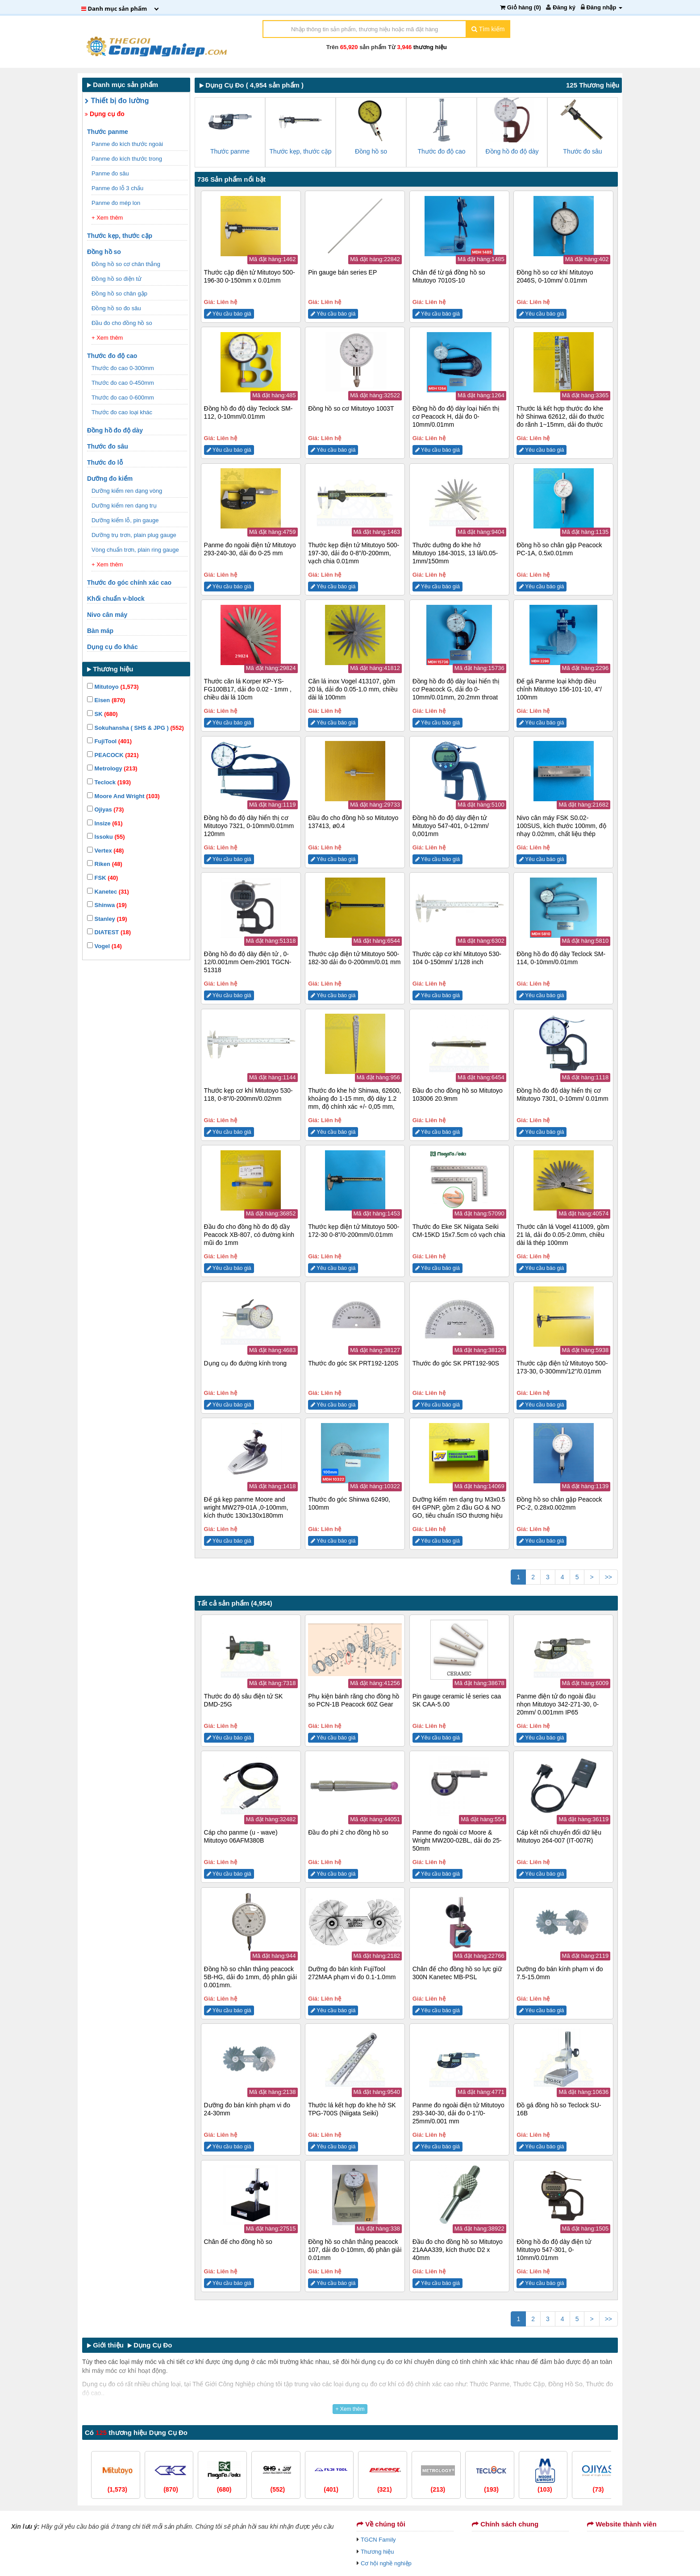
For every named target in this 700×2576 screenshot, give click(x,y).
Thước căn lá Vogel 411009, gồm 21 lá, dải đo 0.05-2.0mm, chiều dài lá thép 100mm (563, 1234)
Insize (104, 823)
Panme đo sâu (111, 173)
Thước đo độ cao (113, 355)
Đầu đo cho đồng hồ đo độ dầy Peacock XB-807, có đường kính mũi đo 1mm (249, 1234)
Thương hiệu (377, 2551)
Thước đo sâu (108, 446)
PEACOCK (113, 755)
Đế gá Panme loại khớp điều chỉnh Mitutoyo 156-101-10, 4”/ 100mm (559, 689)
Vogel (104, 946)
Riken (104, 864)
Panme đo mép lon (117, 203)
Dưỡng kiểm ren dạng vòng (128, 490)
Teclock (109, 782)
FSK (102, 877)
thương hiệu (430, 47)
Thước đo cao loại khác (123, 412)
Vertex (105, 850)
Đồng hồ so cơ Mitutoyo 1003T (351, 408)
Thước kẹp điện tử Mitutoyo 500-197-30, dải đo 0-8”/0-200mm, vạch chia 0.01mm (353, 553)
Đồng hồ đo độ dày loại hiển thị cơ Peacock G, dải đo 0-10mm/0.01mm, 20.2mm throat (456, 689)
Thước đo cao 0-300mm (123, 368)
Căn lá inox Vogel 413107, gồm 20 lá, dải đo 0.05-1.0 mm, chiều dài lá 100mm (352, 689)
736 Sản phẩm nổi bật (231, 179)
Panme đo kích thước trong (128, 158)
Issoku (106, 836)
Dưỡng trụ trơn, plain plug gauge (135, 535)
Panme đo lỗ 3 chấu (118, 188)
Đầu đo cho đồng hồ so (123, 323)
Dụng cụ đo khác (113, 646)
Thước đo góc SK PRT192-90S (455, 1363)
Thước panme (108, 131)
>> (608, 1577)
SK (102, 714)
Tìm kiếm (487, 29)
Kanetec (108, 891)
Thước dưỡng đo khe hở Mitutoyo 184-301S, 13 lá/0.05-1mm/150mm (455, 553)
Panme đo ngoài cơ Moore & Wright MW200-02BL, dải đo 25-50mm (457, 1840)
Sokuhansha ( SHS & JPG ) (135, 727)
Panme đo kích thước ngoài (128, 144)
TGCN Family (378, 2539)
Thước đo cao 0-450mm (123, 382)
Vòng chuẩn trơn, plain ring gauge (136, 549)
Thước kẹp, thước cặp (120, 235)
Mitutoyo (113, 686)
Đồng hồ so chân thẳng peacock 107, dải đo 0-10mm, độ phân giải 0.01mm (354, 2249)
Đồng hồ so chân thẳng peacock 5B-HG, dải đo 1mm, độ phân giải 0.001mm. (250, 1977)
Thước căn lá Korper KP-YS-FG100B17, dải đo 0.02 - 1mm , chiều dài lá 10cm (248, 689)
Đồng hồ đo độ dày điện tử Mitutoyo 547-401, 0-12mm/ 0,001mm (450, 825)
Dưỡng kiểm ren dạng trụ (125, 505)
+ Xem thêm (107, 217)
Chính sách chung (505, 2524)
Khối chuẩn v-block (116, 598)
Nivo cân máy (108, 614)
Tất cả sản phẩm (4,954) (234, 1603)
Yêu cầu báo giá (229, 314)
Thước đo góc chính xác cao (130, 582)
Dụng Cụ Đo (222, 85)
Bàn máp (101, 630)
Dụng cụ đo (105, 113)
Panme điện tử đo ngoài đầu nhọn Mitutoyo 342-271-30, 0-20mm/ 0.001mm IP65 (558, 1704)
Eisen (106, 700)
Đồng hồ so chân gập (120, 293)
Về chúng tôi (381, 2524)
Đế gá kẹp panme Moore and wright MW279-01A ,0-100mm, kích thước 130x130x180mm (246, 1507)
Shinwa (107, 905)
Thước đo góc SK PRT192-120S (353, 1363)
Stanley (107, 919)
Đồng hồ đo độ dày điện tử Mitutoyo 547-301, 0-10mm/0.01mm (554, 2249)
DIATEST (109, 932)
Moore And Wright (123, 796)
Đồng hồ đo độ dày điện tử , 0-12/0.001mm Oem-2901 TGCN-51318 (248, 962)
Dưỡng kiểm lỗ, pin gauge (126, 520)
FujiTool (109, 741)
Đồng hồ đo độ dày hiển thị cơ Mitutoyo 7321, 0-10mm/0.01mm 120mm (249, 825)
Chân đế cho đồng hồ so (238, 2241)
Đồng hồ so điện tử (117, 278)
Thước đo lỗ (106, 462)
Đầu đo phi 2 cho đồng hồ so (348, 1832)
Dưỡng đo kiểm (110, 478)
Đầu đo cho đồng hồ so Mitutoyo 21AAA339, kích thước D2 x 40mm (457, 2249)
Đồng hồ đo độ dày (116, 430)
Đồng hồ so (105, 251)
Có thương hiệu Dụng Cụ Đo (136, 2432)
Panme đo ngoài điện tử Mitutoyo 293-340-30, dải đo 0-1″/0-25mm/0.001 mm (458, 2113)
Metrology (112, 768)
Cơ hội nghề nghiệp (386, 2563)
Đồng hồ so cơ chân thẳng (127, 264)
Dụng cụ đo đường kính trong (245, 1363)
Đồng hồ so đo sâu (117, 308)
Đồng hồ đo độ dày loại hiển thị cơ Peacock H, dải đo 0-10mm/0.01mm (456, 416)
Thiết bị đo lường (117, 100)
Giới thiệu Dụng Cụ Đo (129, 2345)
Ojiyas (105, 809)
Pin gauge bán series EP (342, 272)
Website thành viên (622, 2524)
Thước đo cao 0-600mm (123, 397)
